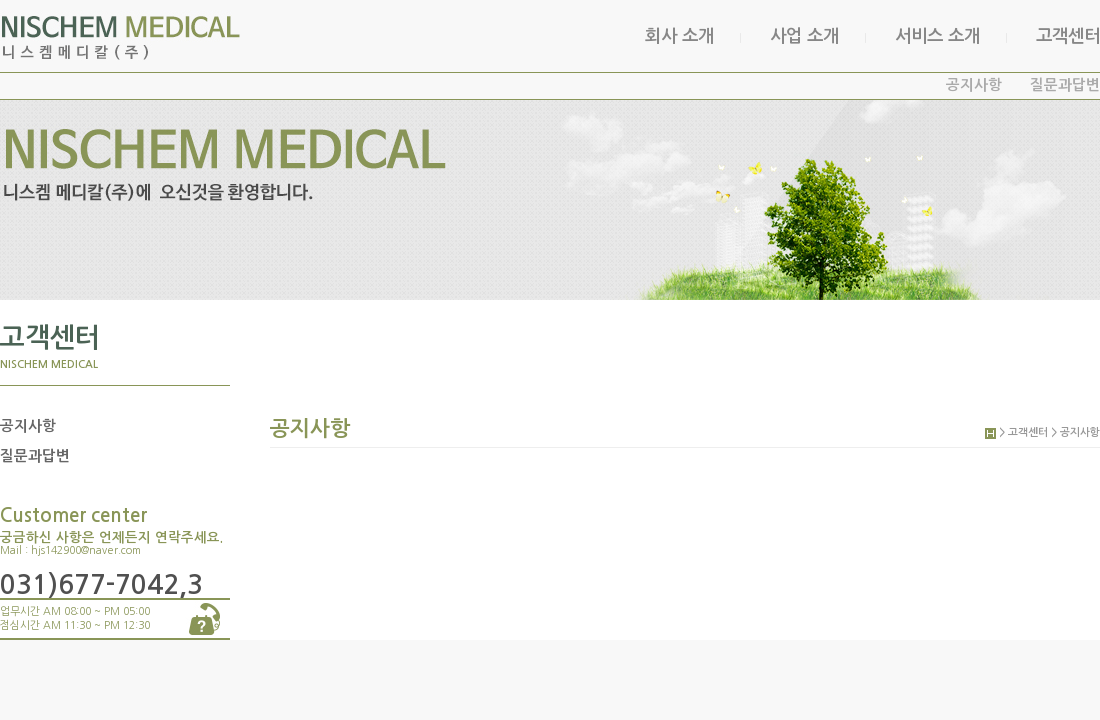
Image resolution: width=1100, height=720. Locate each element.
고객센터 (1068, 36)
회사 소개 (679, 36)
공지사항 (974, 85)
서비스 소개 (937, 36)
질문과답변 (1065, 85)
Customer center (73, 515)
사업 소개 (804, 36)
